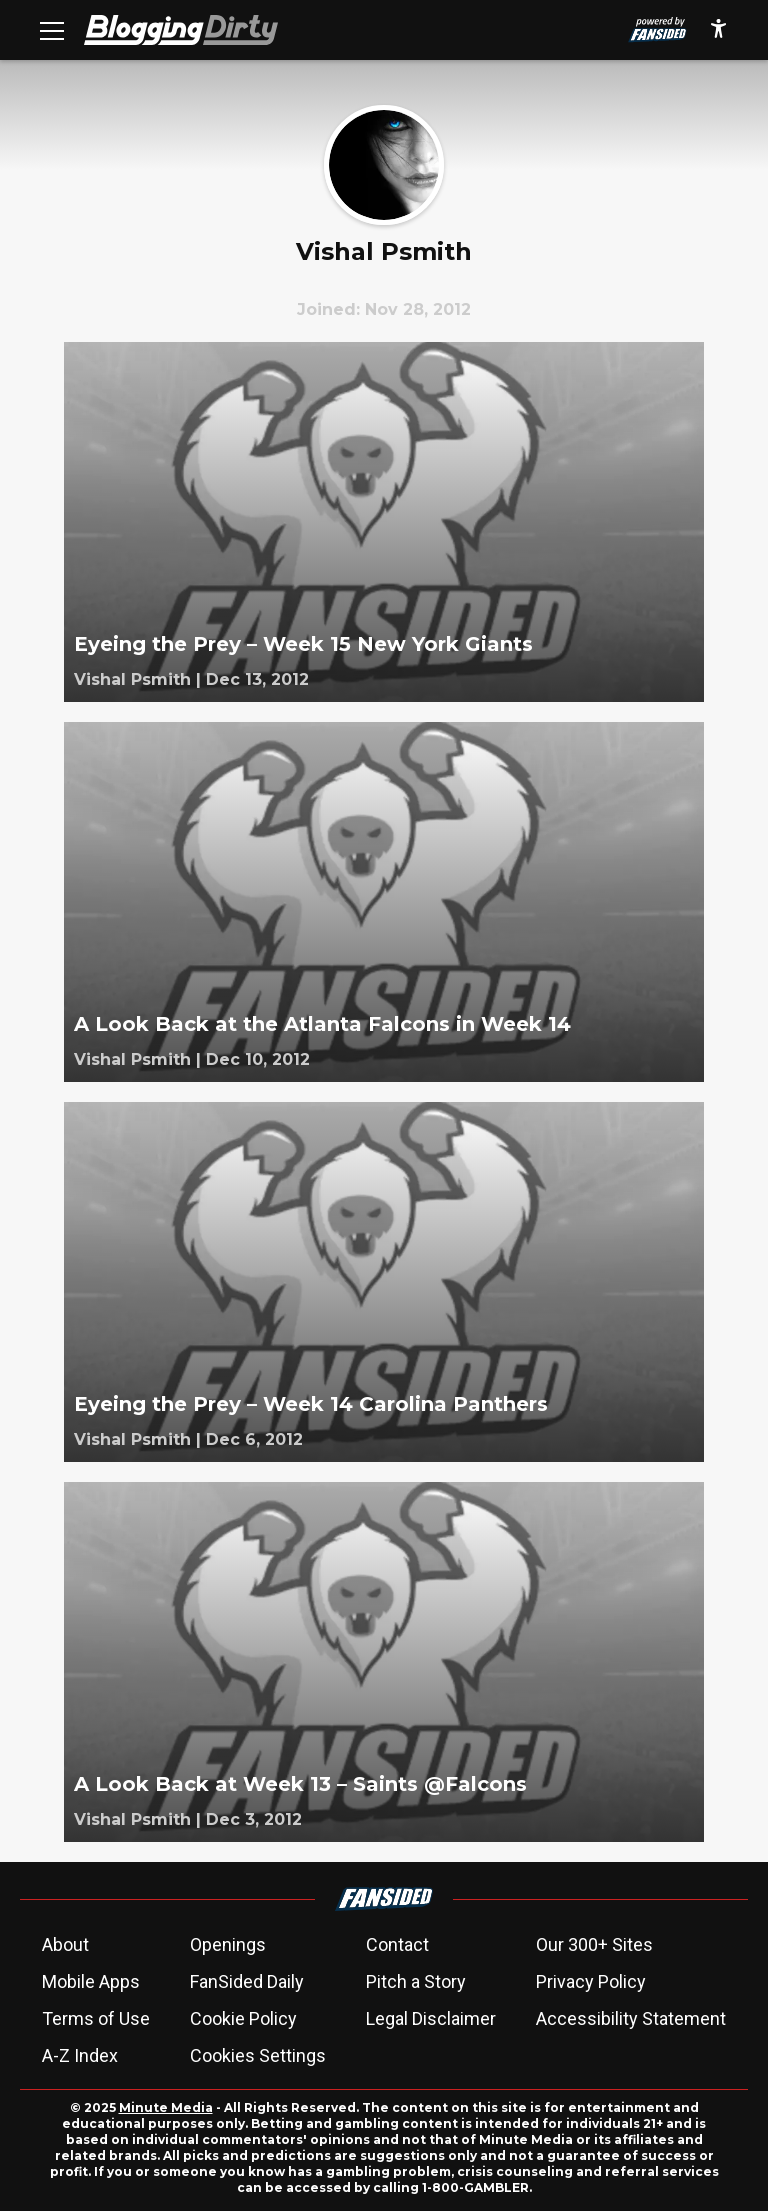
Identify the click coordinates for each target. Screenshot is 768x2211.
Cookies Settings (258, 2055)
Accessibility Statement (631, 2018)
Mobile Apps (91, 1981)
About (65, 1944)
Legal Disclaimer (431, 2018)
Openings (228, 1944)
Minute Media (166, 2107)
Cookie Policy (243, 2018)
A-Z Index (80, 2055)
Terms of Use (96, 2018)
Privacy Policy (591, 1981)
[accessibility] (718, 30)
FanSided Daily (247, 1981)
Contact (397, 1944)
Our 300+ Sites (594, 1944)
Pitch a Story (416, 1981)
